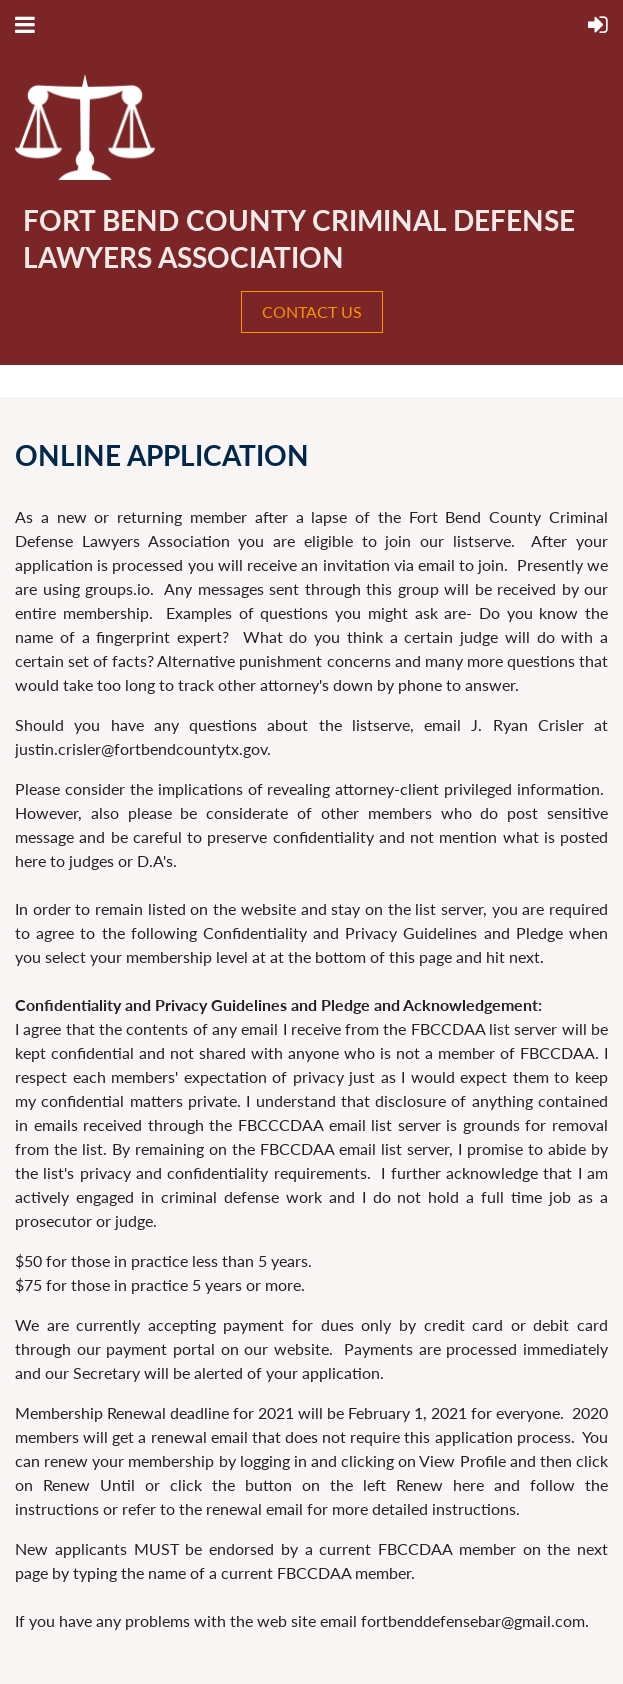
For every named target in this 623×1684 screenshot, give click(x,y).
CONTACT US (312, 311)
